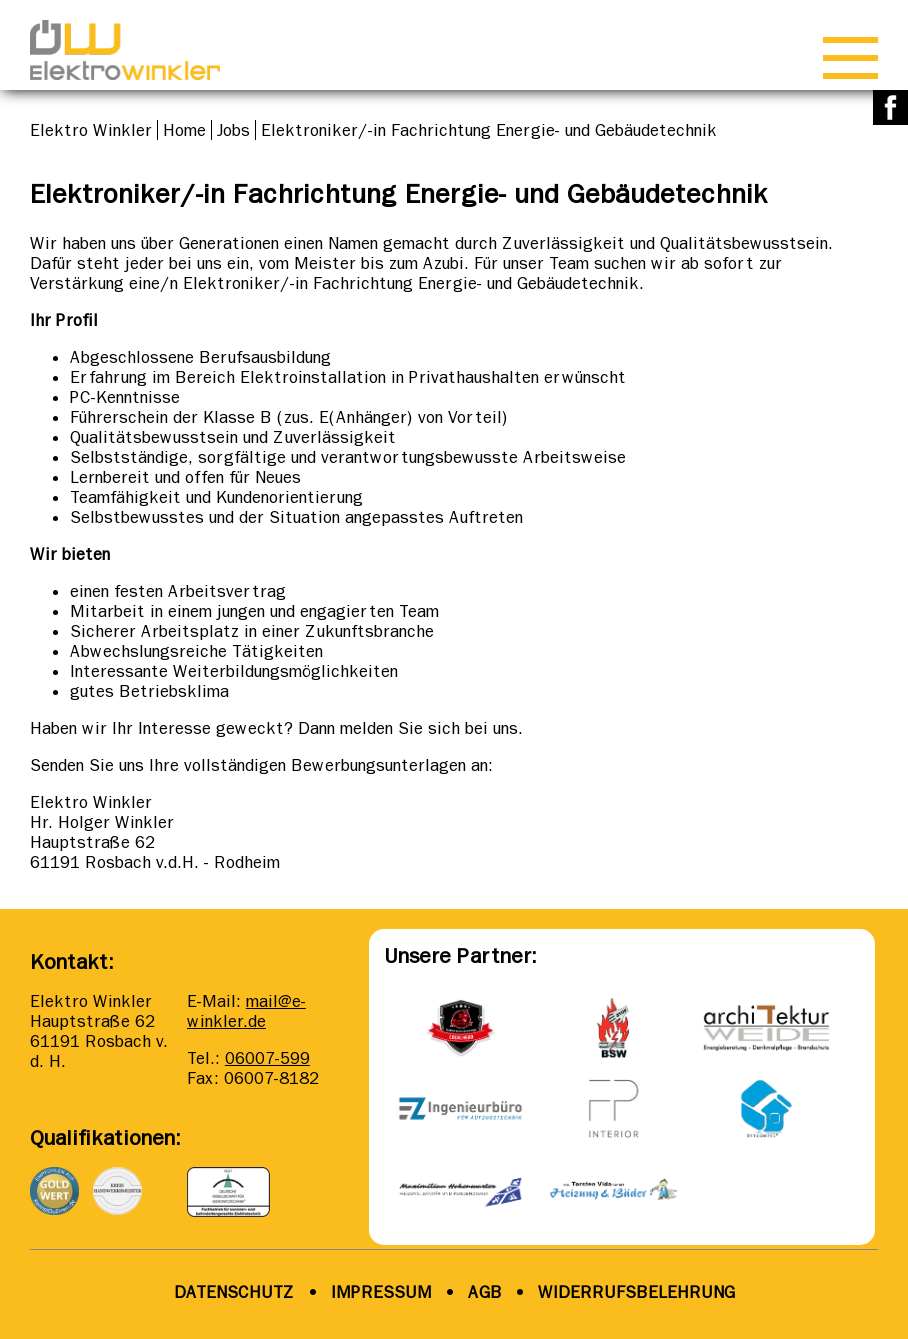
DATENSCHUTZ (234, 1292)
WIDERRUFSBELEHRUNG (636, 1292)
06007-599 (267, 1058)
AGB (482, 1292)
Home (184, 130)
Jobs (233, 130)
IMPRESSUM (381, 1292)
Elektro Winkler (91, 130)
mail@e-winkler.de (246, 1011)
